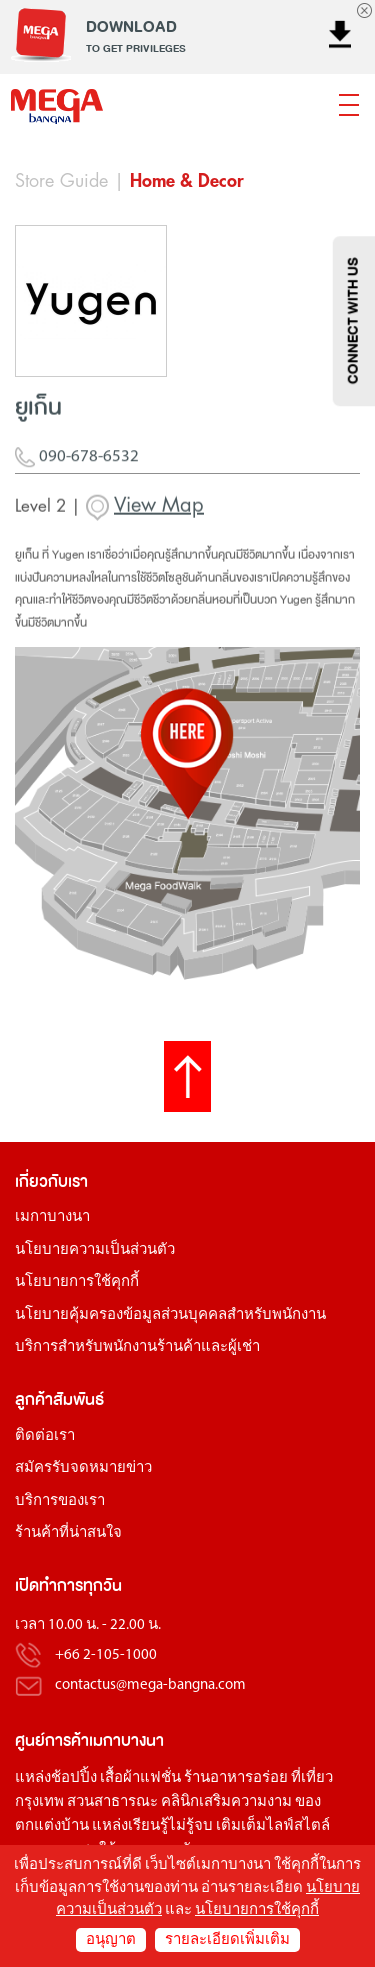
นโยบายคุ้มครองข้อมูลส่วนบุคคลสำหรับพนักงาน (170, 1315)
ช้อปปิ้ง (74, 1778)
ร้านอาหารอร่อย (236, 1778)
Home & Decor (187, 181)
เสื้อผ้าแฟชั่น (140, 1778)
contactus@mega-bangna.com (150, 1685)
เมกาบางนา (52, 1217)
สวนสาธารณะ (112, 1802)
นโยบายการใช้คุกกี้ (77, 1282)
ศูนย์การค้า (52, 1740)
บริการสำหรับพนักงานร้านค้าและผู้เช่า (137, 1347)
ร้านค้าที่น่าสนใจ (68, 1533)
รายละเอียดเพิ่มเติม (227, 1940)
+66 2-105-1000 (106, 1655)
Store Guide (61, 181)
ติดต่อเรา (45, 1436)
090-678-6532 (77, 465)
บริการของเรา (60, 1501)
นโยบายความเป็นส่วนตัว (95, 1250)
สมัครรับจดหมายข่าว (83, 1468)
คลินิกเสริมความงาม (226, 1802)
